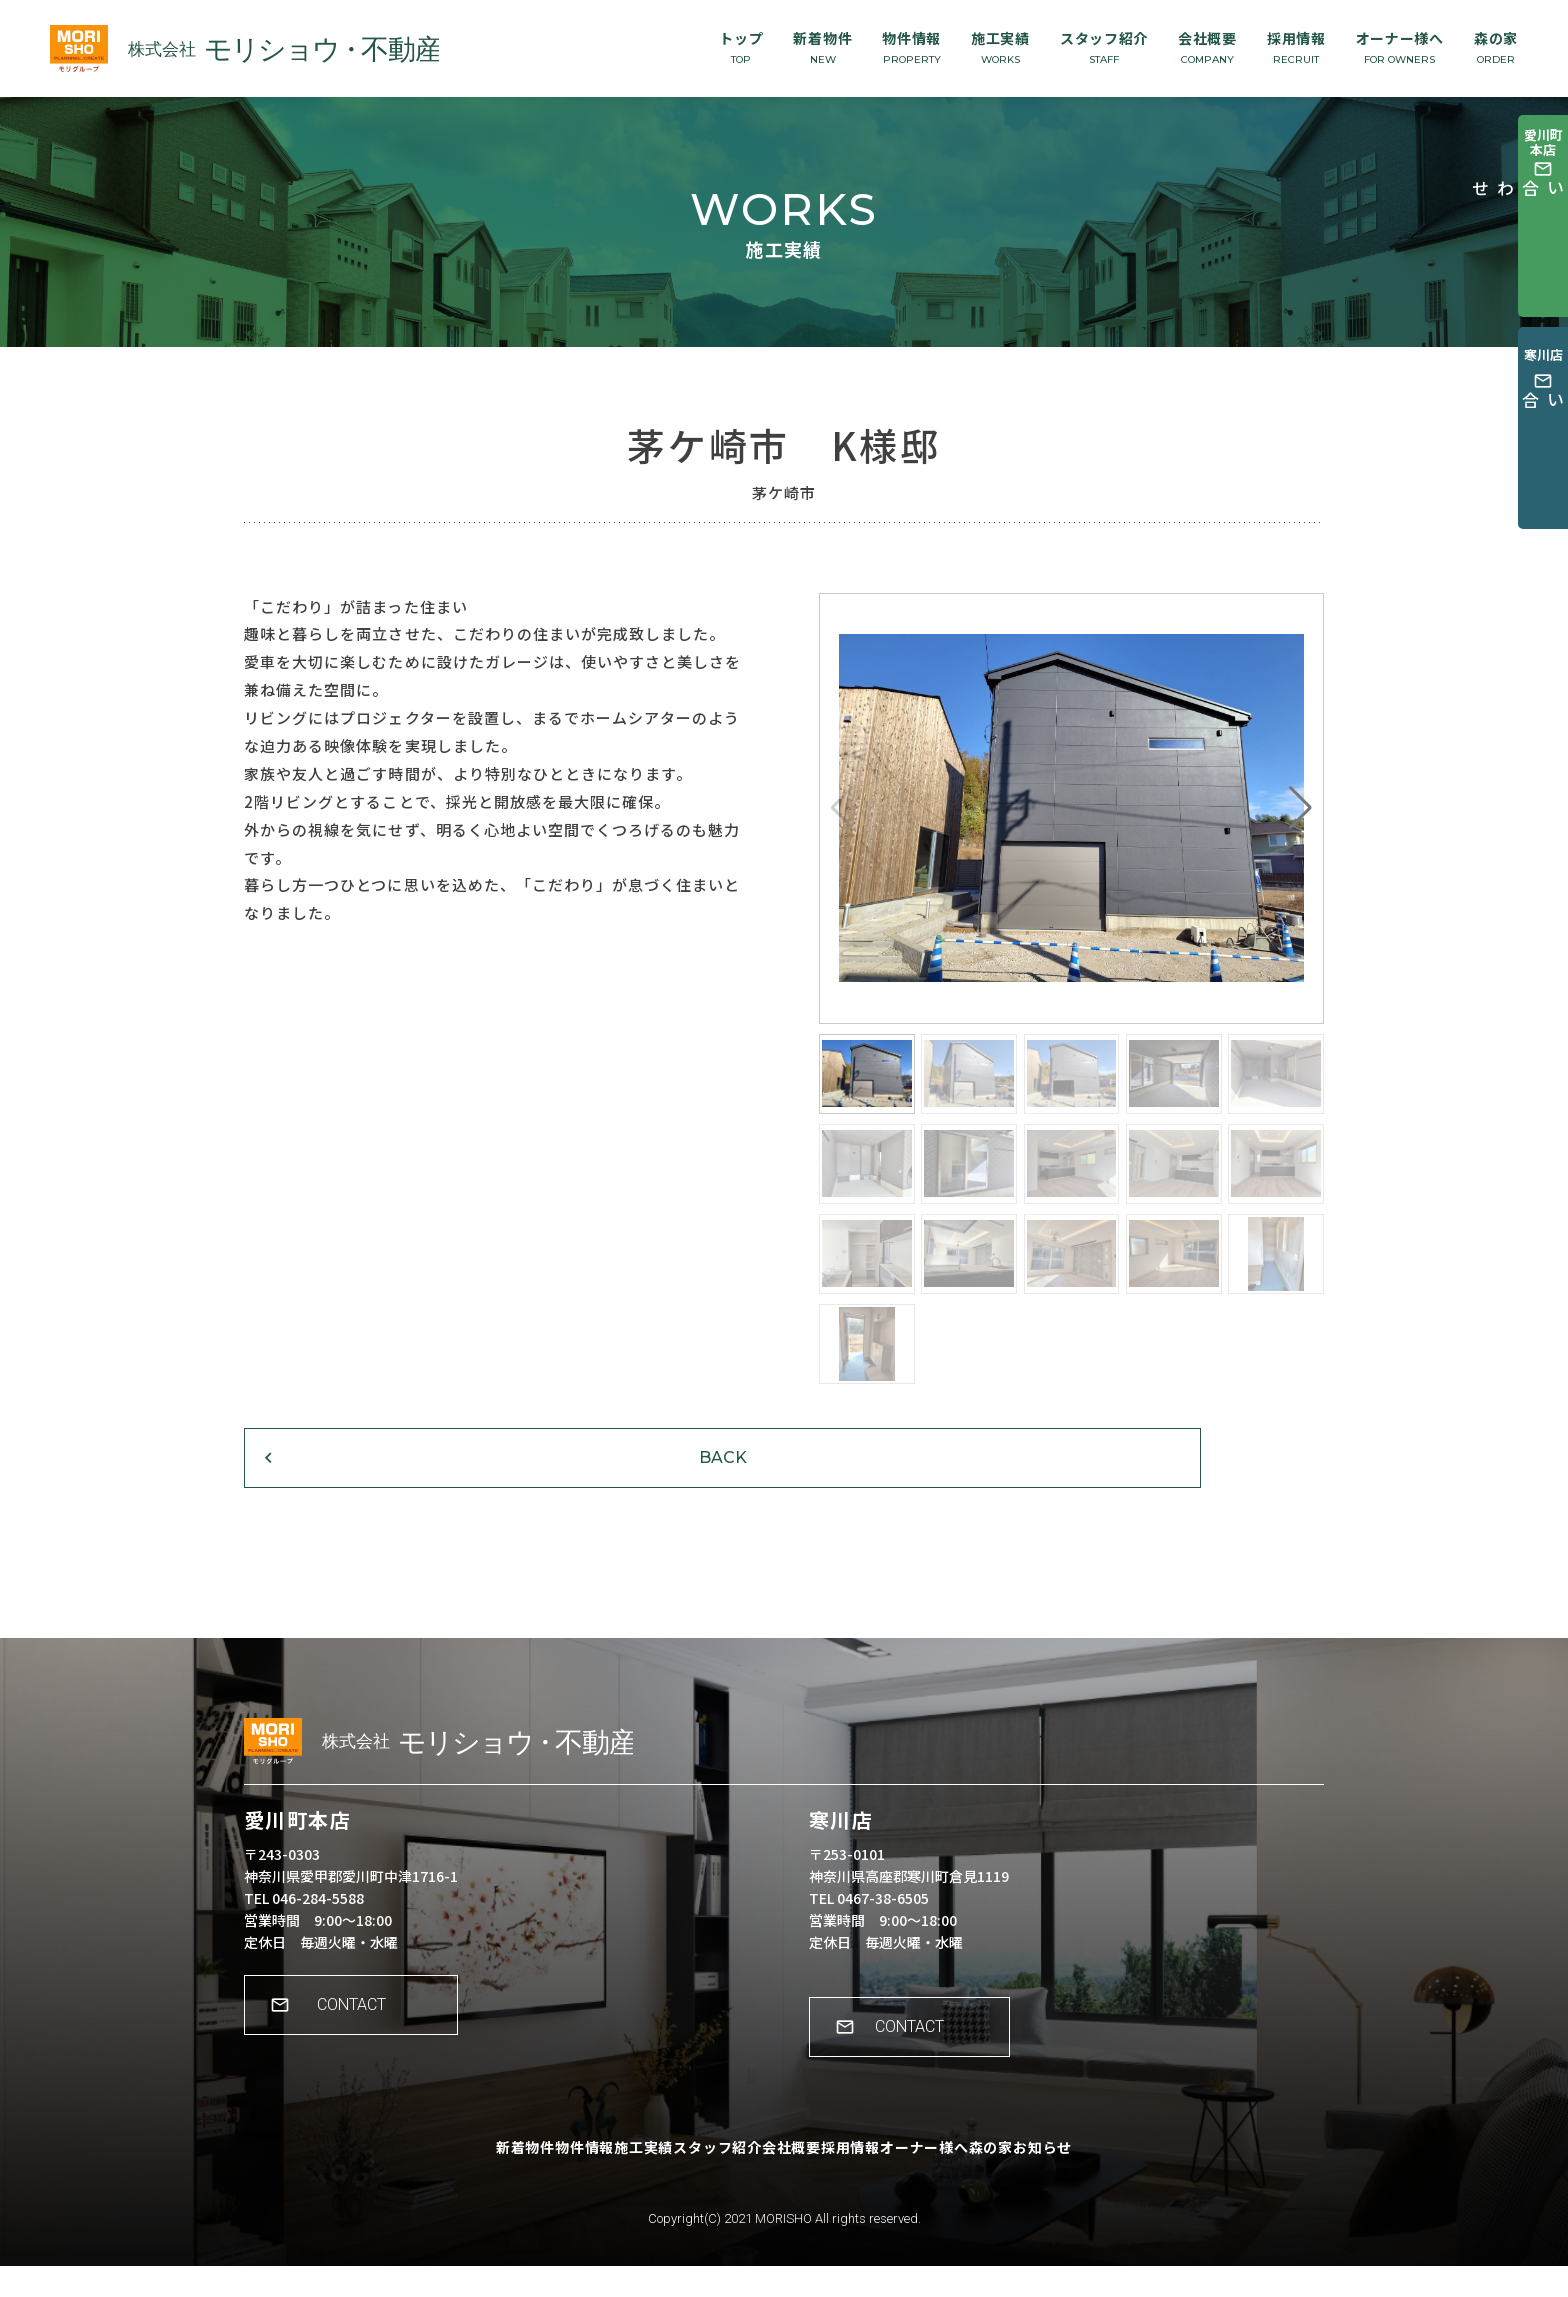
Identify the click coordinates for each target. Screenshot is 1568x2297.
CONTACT (364, 2049)
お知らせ (1125, 2192)
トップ (741, 47)
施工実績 (1000, 47)
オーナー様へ (1400, 47)
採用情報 (1296, 47)
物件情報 (911, 47)
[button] (1300, 808)
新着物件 (822, 47)
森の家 (1496, 47)
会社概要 (1207, 47)
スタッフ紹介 (1104, 47)
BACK (369, 1483)
